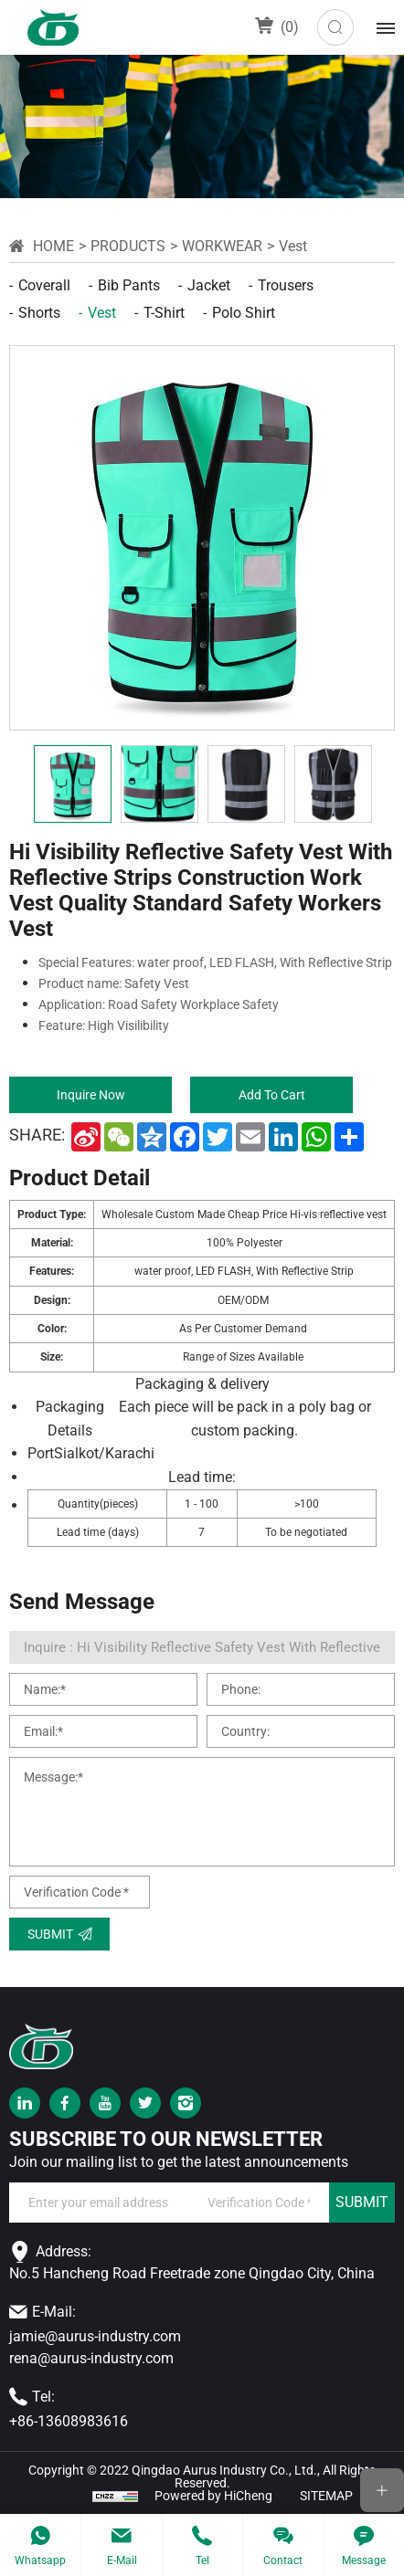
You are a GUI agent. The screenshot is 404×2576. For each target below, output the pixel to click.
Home (53, 246)
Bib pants (129, 285)
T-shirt (164, 312)
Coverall (44, 285)
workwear (222, 246)
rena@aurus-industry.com (91, 2358)
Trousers (286, 285)
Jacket (208, 285)
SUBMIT (361, 2202)
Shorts (39, 312)
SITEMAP (326, 2495)
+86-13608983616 (68, 2421)
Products (127, 246)
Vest (293, 246)
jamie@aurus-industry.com (95, 2336)
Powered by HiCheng (213, 2495)
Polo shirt (243, 312)
